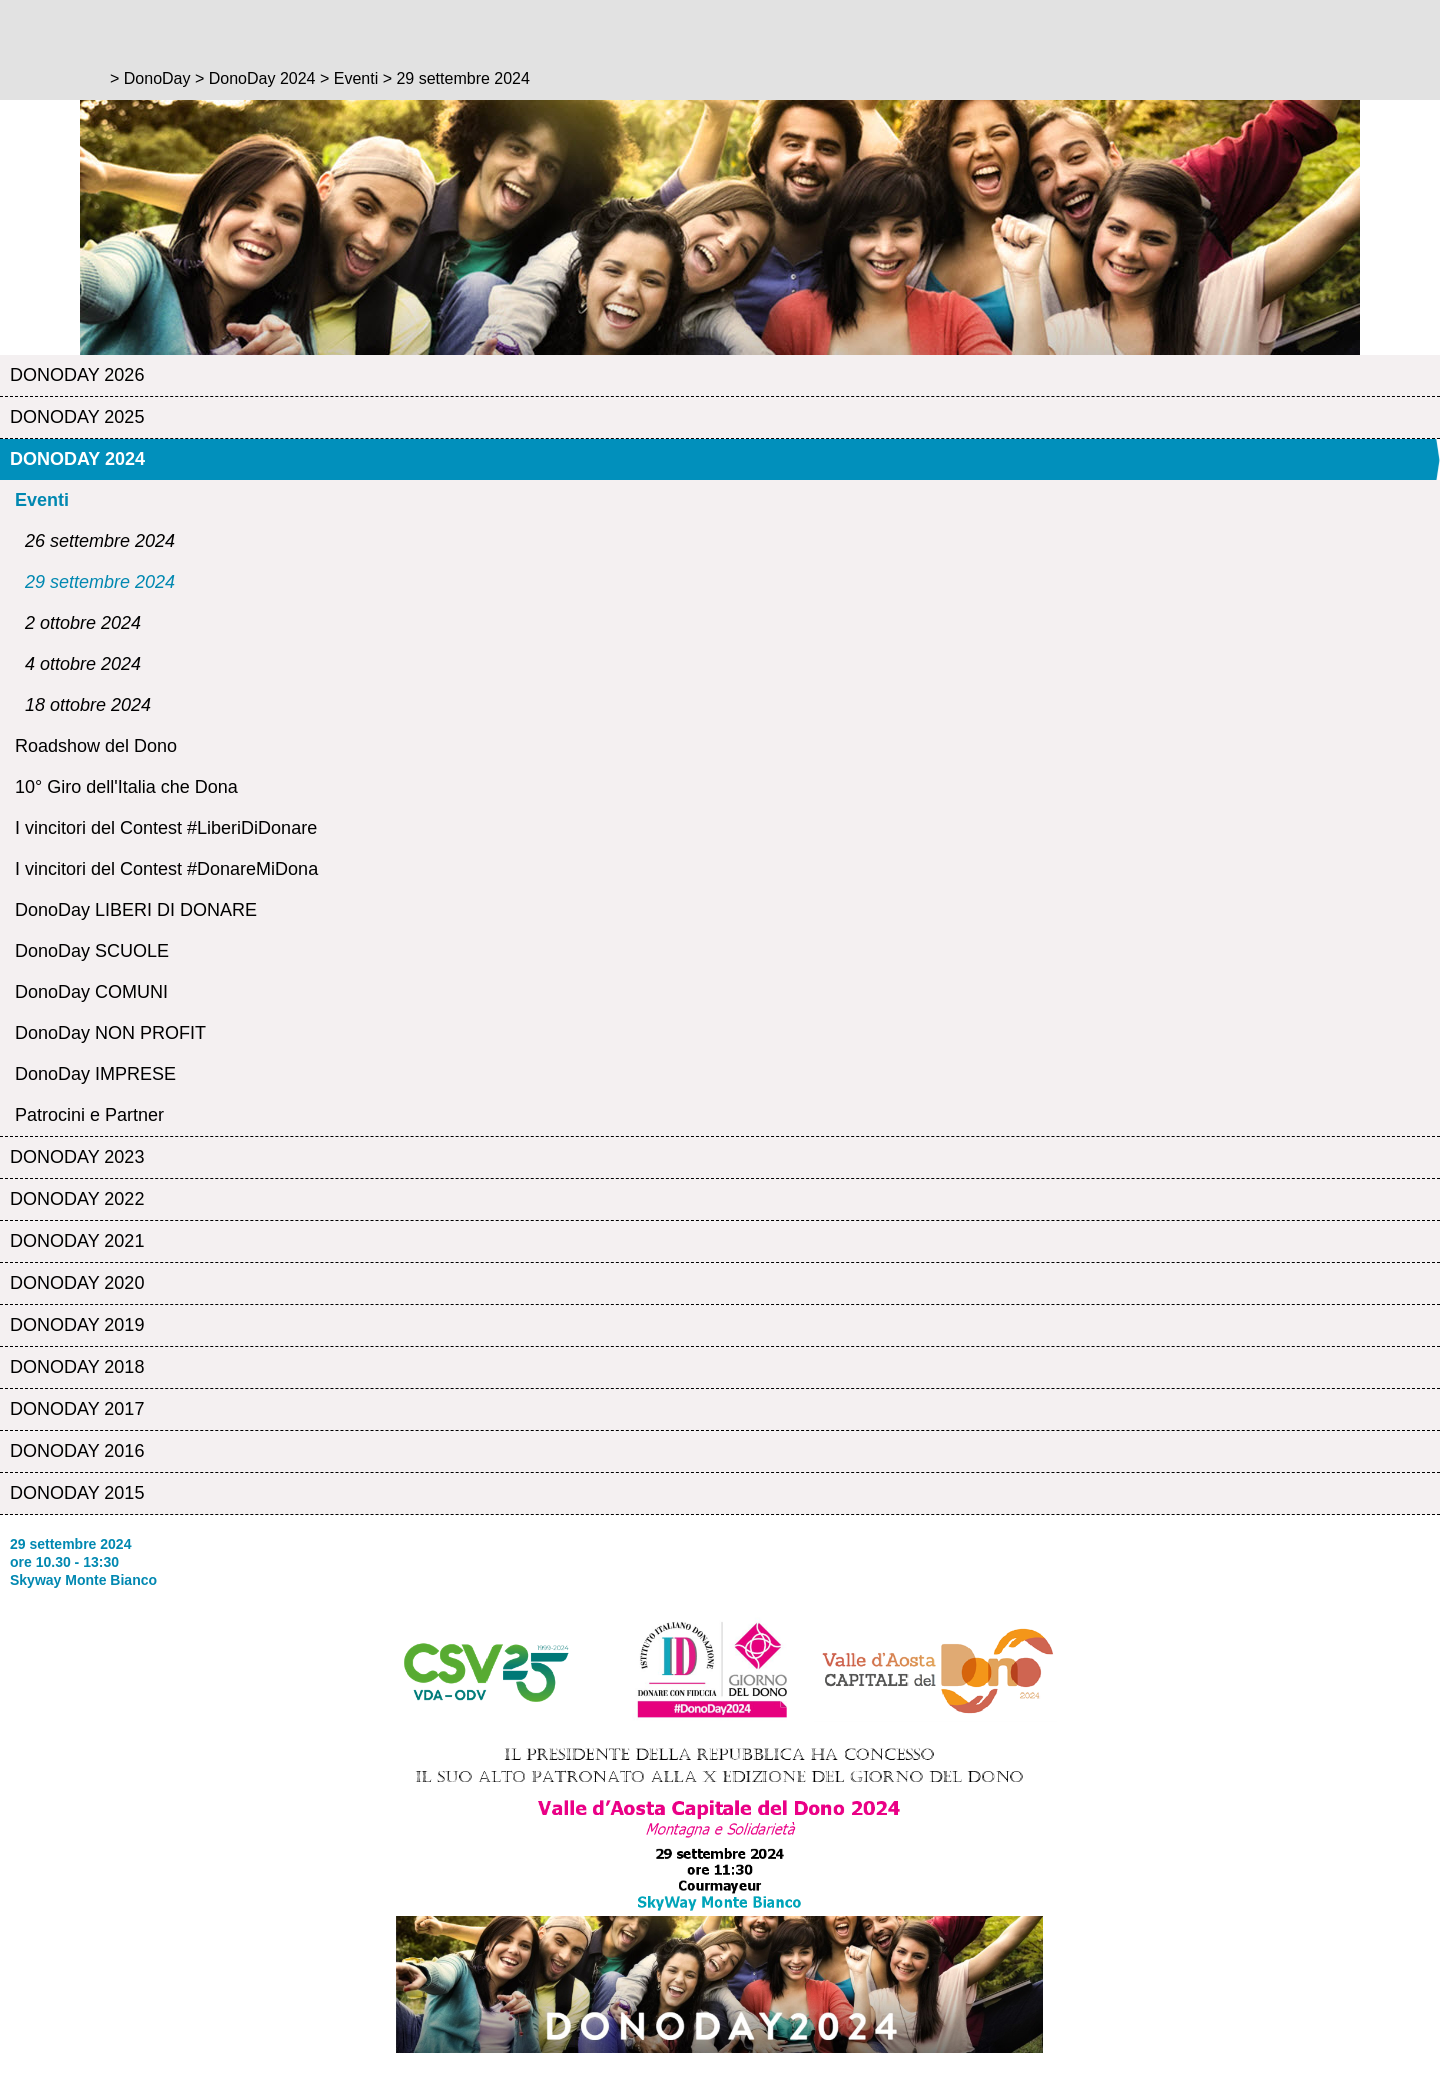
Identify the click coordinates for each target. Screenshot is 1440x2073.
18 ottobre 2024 (88, 705)
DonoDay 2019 (77, 1325)
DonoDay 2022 (77, 1199)
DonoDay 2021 (77, 1241)
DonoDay (157, 78)
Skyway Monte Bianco (83, 1580)
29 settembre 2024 (100, 582)
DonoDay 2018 (77, 1367)
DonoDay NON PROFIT (110, 1033)
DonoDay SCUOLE (92, 951)
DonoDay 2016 (77, 1451)
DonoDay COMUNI (91, 992)
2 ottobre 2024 (83, 623)
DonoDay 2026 (77, 375)
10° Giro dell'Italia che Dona (126, 787)
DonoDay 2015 (77, 1493)
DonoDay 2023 (77, 1157)
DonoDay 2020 (77, 1283)
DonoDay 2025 (77, 417)
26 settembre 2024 (100, 541)
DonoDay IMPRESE (95, 1074)
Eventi (42, 500)
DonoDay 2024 (77, 459)
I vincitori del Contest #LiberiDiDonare (166, 828)
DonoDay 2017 (77, 1409)
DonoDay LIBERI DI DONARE (136, 910)
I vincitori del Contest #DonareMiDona (166, 869)
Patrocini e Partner (89, 1115)
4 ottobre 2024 (83, 664)
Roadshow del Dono (96, 746)
